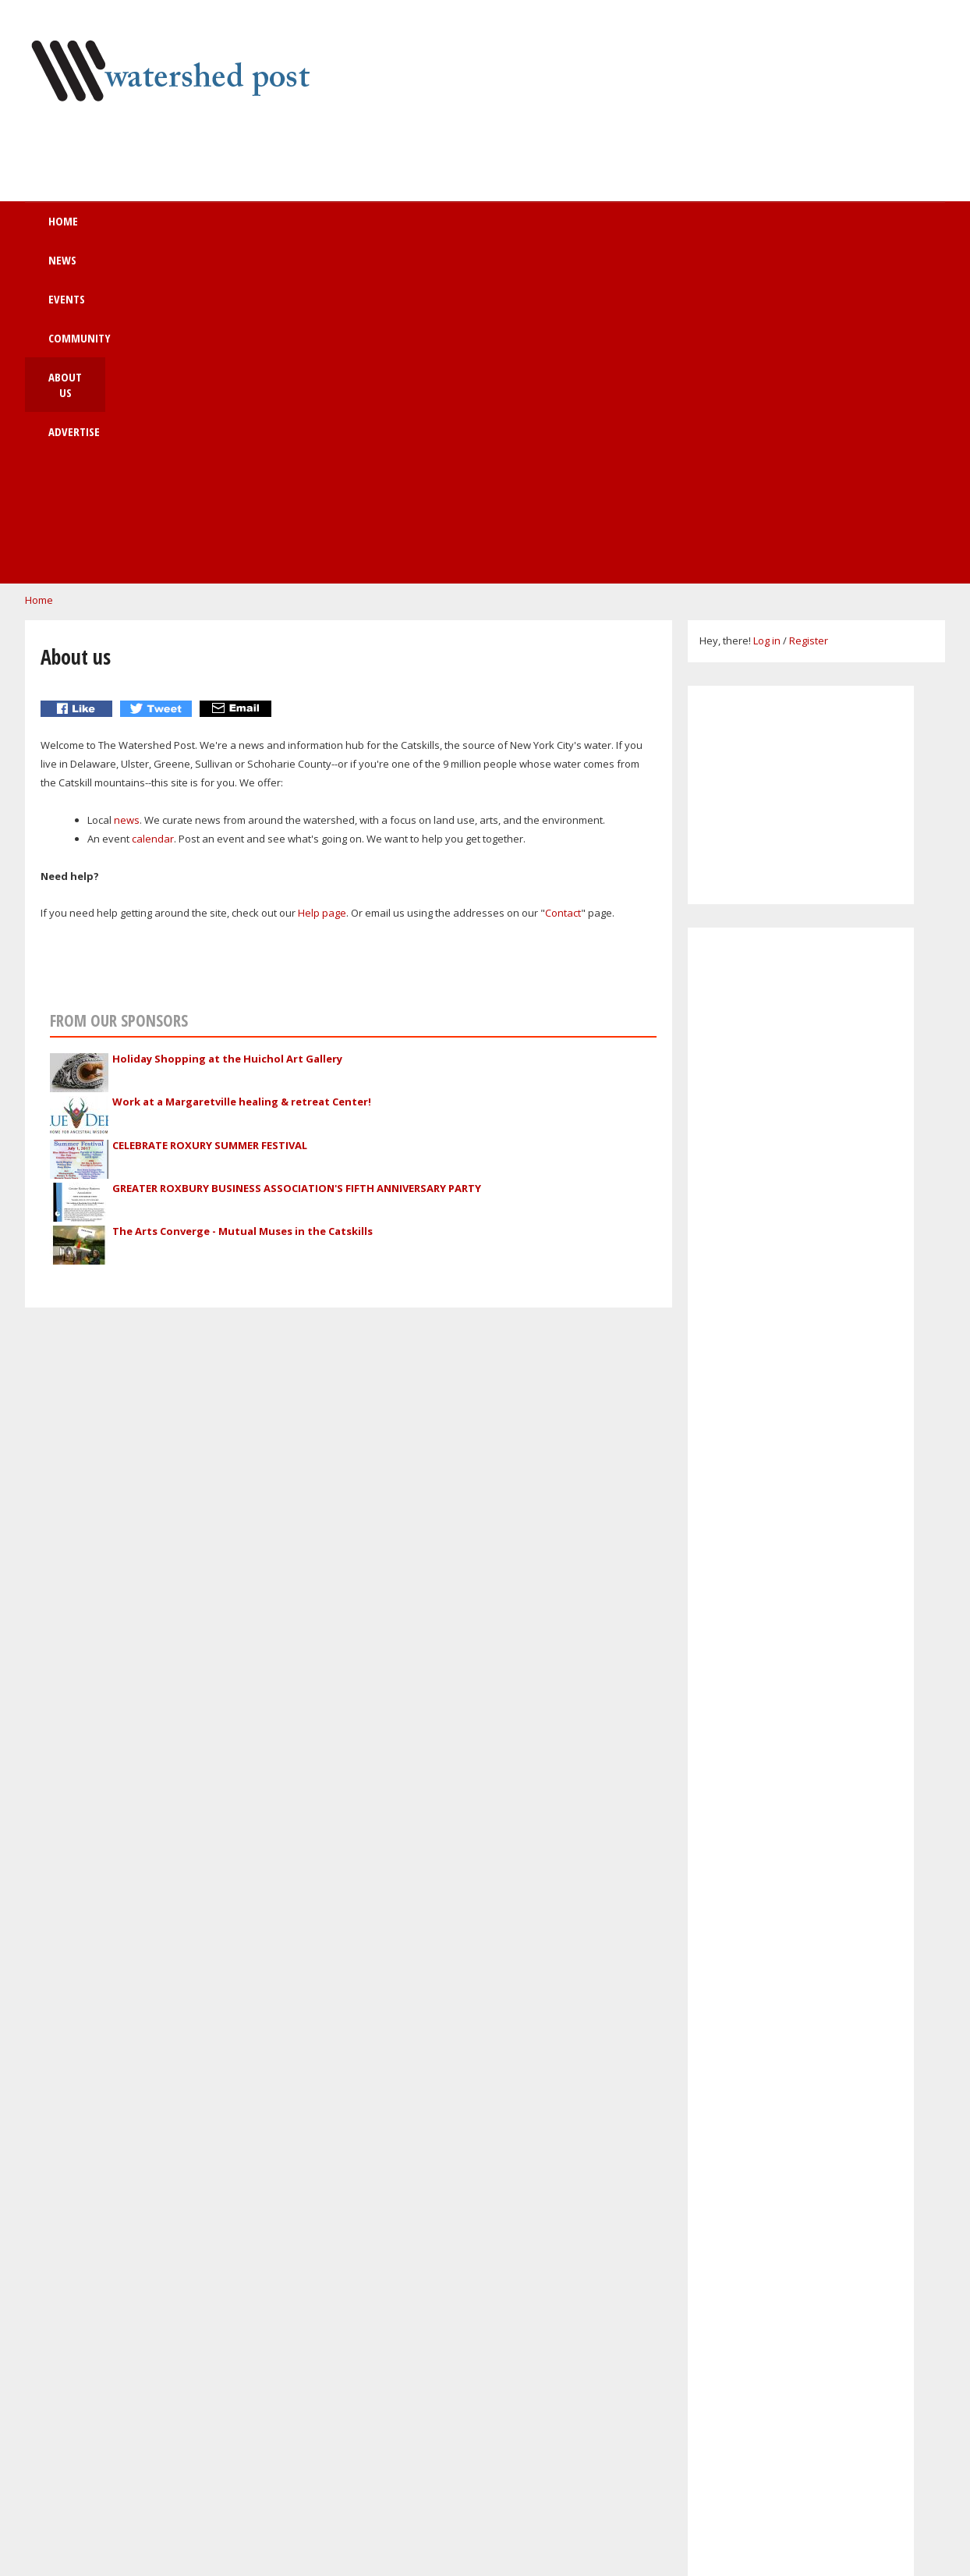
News (218, 228)
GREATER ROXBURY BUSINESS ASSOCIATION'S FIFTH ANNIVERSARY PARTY (296, 868)
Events (299, 228)
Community (397, 228)
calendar (153, 519)
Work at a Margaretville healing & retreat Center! (241, 782)
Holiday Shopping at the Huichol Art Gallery (227, 739)
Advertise (602, 228)
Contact (563, 593)
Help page (322, 593)
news (127, 500)
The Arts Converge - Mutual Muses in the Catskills (242, 911)
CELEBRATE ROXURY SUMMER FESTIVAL (209, 825)
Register (808, 321)
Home (139, 228)
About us (502, 228)
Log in (767, 321)
